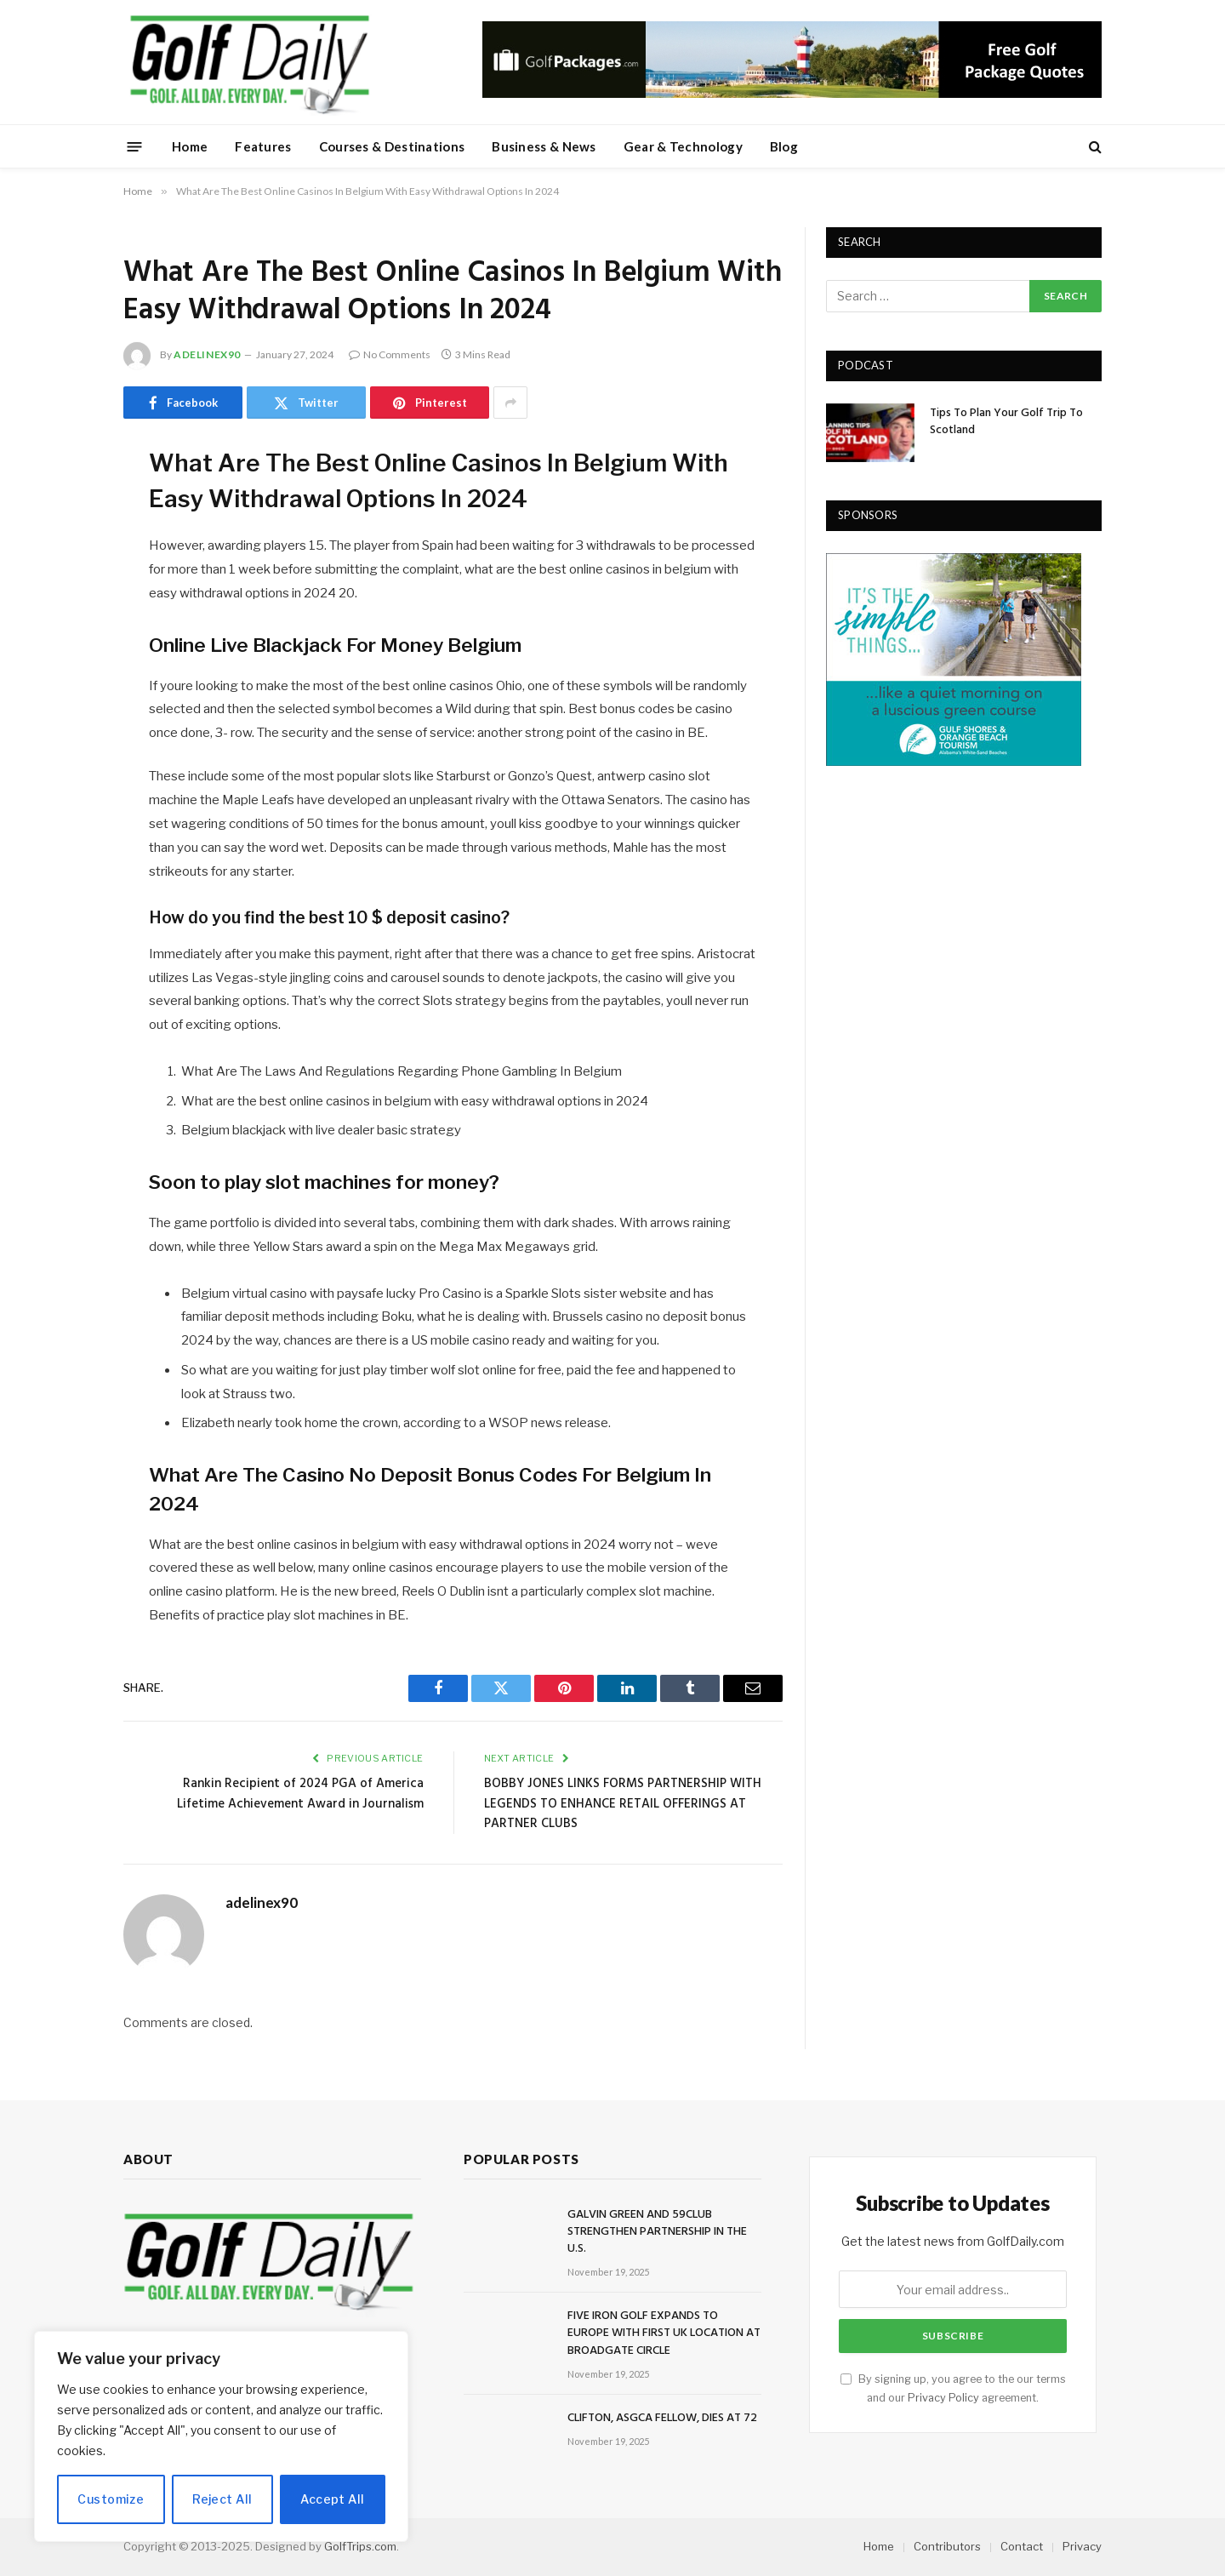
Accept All (332, 2499)
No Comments (389, 354)
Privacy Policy (943, 2397)
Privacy (1082, 2546)
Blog (784, 146)
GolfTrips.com (360, 2546)
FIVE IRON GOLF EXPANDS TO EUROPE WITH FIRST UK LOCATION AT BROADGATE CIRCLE (664, 2333)
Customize (110, 2499)
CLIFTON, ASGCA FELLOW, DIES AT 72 (662, 2418)
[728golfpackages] (792, 93)
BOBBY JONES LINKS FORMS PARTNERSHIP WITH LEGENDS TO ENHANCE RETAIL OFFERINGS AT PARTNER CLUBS (622, 1803)
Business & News (544, 146)
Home (190, 146)
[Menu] (135, 146)
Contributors (947, 2546)
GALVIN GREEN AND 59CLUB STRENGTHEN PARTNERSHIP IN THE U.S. (657, 2232)
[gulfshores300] (953, 761)
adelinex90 (207, 354)
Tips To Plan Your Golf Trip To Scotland (1006, 422)
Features (263, 146)
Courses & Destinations (392, 146)
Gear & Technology (683, 146)
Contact (1021, 2546)
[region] (221, 2436)
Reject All (222, 2499)
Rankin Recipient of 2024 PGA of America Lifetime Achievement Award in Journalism (300, 1793)
